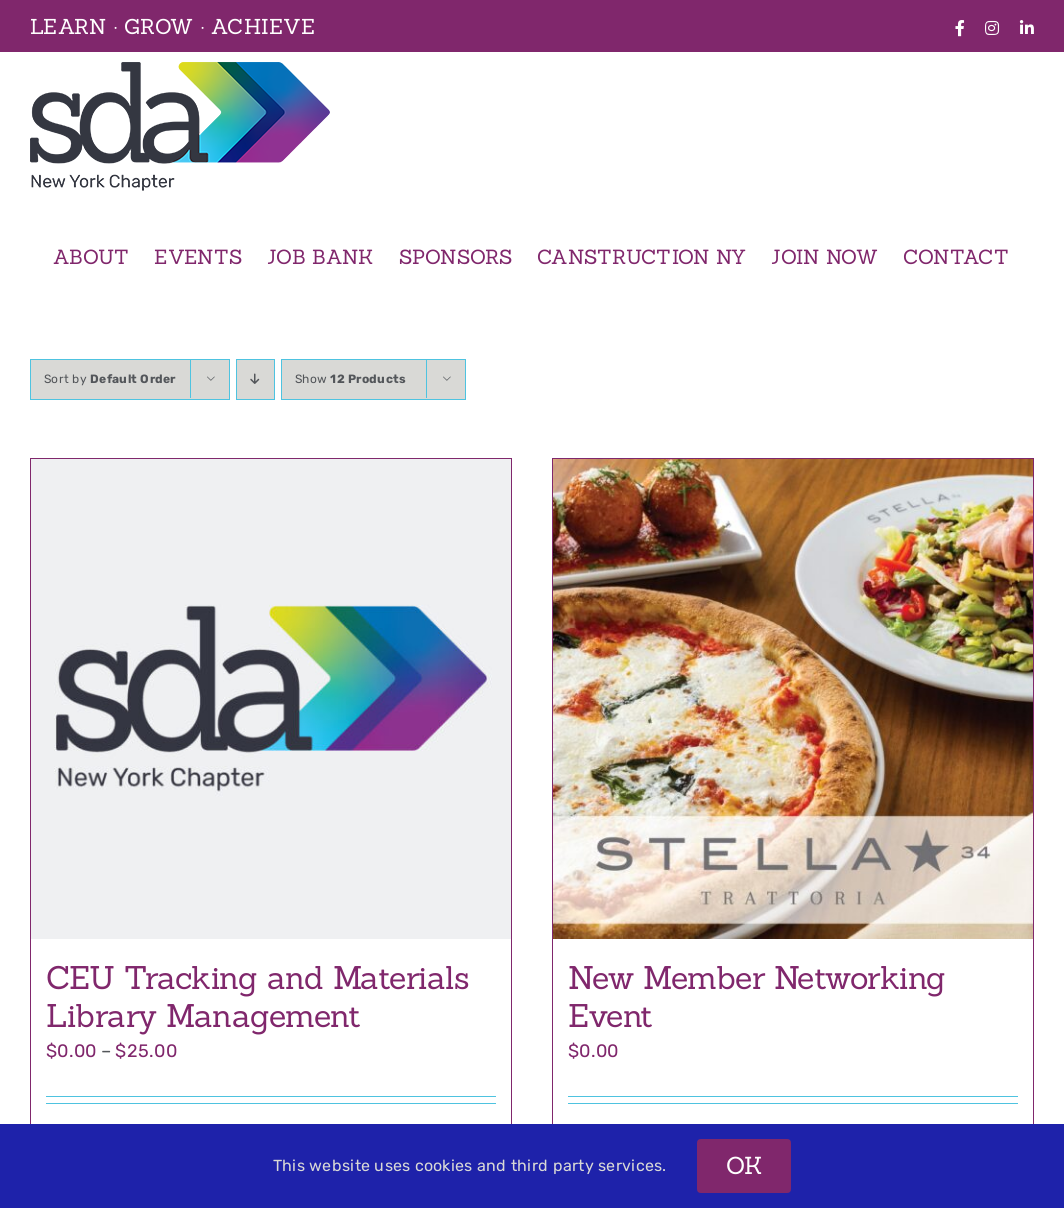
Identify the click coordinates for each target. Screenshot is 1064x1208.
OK (744, 1165)
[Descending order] (255, 379)
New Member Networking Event (757, 996)
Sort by (110, 379)
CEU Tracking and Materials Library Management (258, 996)
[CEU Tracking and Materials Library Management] (271, 699)
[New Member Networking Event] (793, 699)
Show (350, 379)
